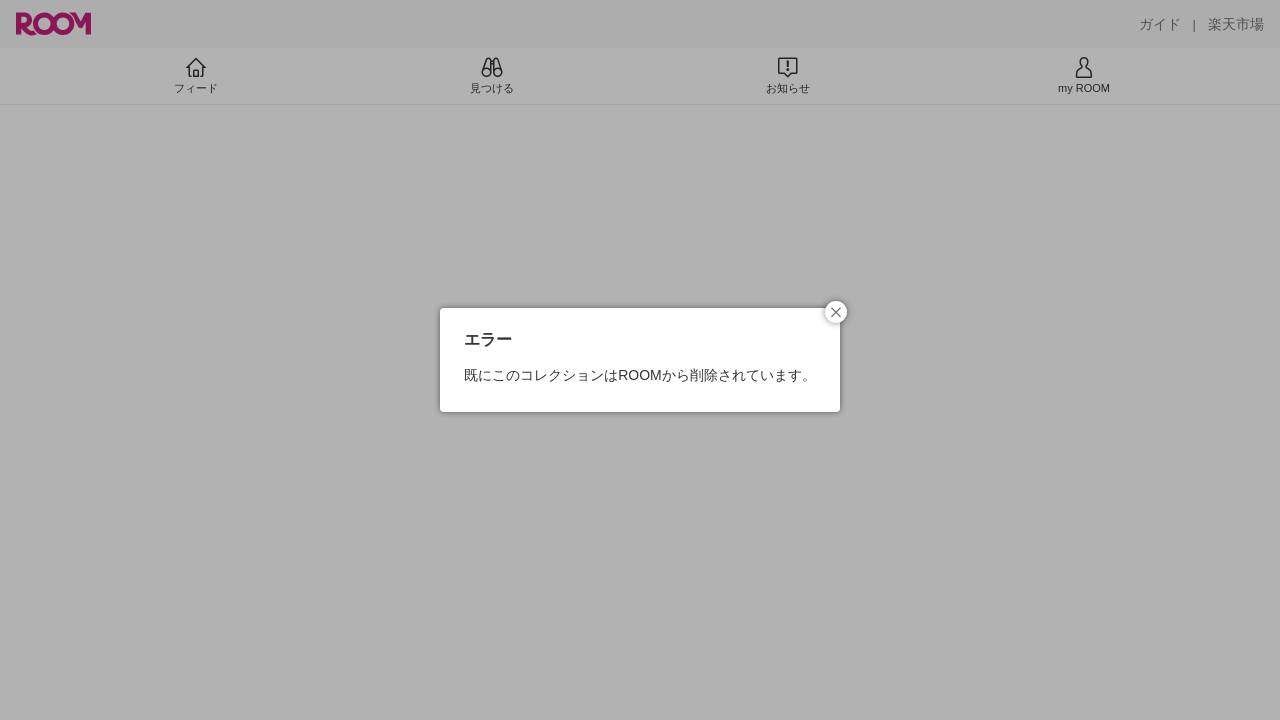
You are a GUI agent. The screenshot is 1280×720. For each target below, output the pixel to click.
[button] (836, 312)
